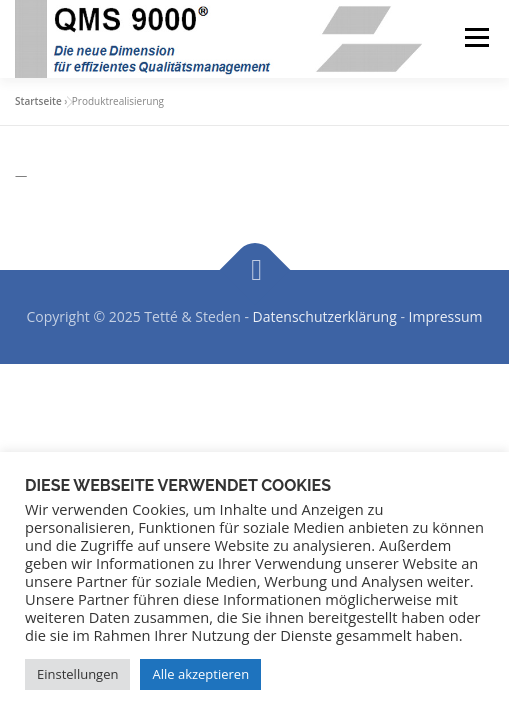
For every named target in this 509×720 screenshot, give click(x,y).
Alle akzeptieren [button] (200, 674)
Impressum (446, 316)
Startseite (38, 101)
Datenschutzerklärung (325, 316)
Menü (475, 37)
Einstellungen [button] (77, 674)
